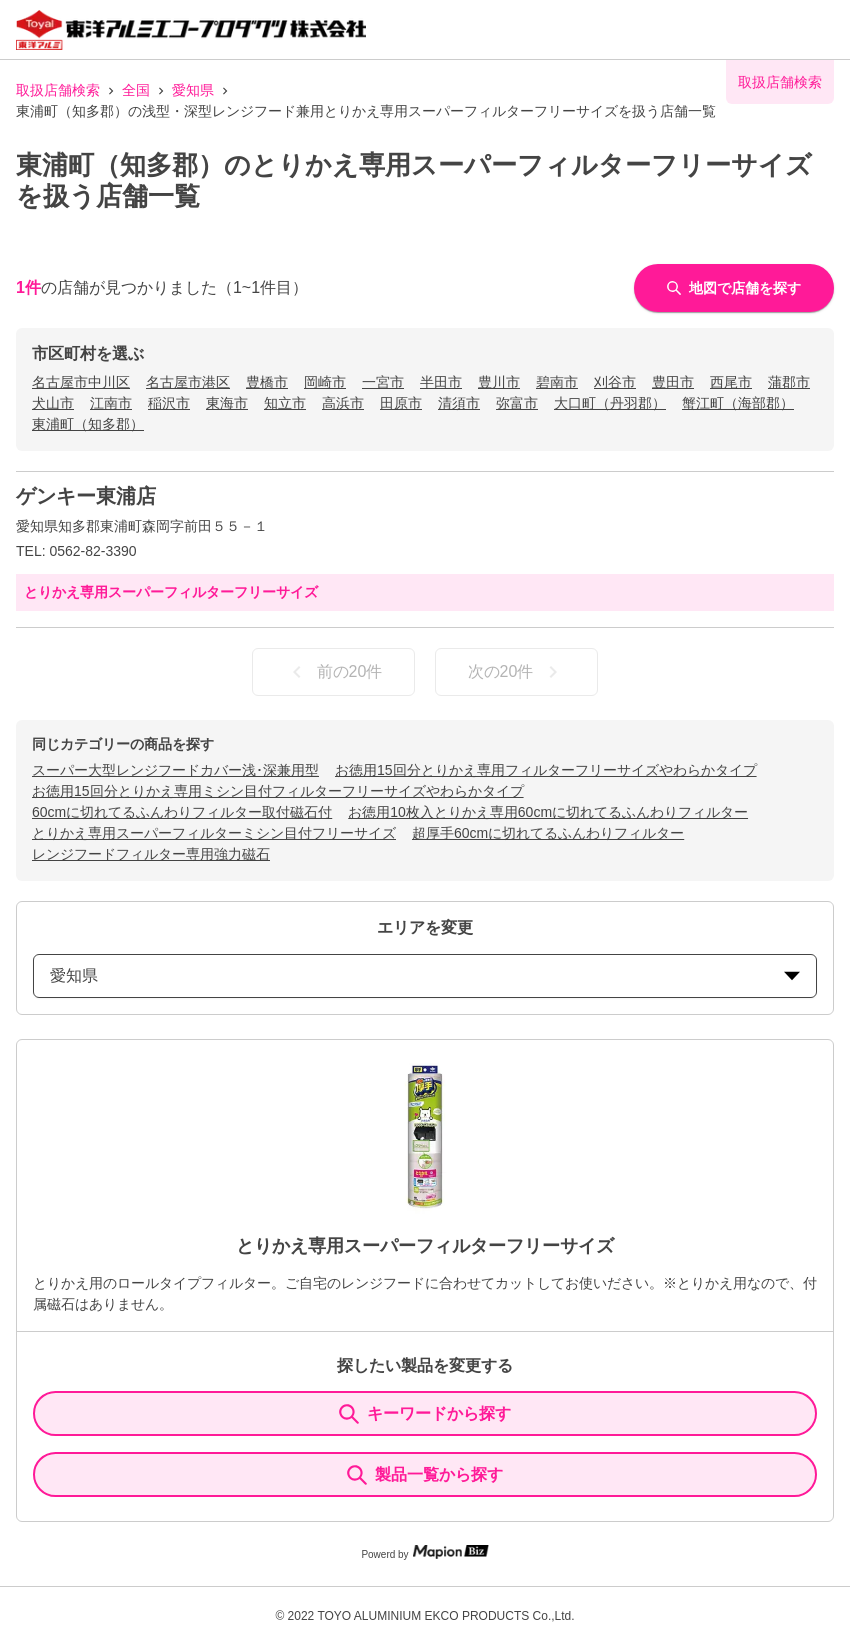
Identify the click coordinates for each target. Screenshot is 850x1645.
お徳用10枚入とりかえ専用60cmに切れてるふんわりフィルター (548, 812)
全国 (136, 90)
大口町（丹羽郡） (610, 403)
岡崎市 (325, 382)
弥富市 (517, 403)
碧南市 (557, 382)
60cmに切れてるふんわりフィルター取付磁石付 (182, 812)
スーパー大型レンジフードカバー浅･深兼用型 (175, 770)
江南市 (111, 403)
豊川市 (499, 382)
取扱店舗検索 (58, 90)
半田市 (441, 382)
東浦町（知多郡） (88, 424)
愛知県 (193, 90)
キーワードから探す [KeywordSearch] (425, 1414)
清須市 (459, 403)
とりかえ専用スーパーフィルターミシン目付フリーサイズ (214, 833)
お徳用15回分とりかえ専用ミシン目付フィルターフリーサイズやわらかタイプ (278, 791)
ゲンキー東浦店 (86, 496)
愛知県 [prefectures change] (425, 975)
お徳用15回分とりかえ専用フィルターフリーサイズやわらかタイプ (546, 770)
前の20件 (334, 672)
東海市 (227, 403)
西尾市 (731, 382)
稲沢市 (169, 403)
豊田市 (673, 382)
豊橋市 (267, 382)
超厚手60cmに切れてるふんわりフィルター (548, 833)
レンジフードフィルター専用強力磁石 (151, 854)
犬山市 (53, 403)
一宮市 (383, 382)
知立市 (285, 403)
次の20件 (517, 672)
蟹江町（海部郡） (738, 403)
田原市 (401, 403)
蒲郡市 (789, 382)
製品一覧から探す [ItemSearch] (425, 1475)
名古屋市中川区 (81, 382)
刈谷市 (615, 382)
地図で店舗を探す (734, 288)
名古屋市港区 (188, 382)
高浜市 (343, 403)
